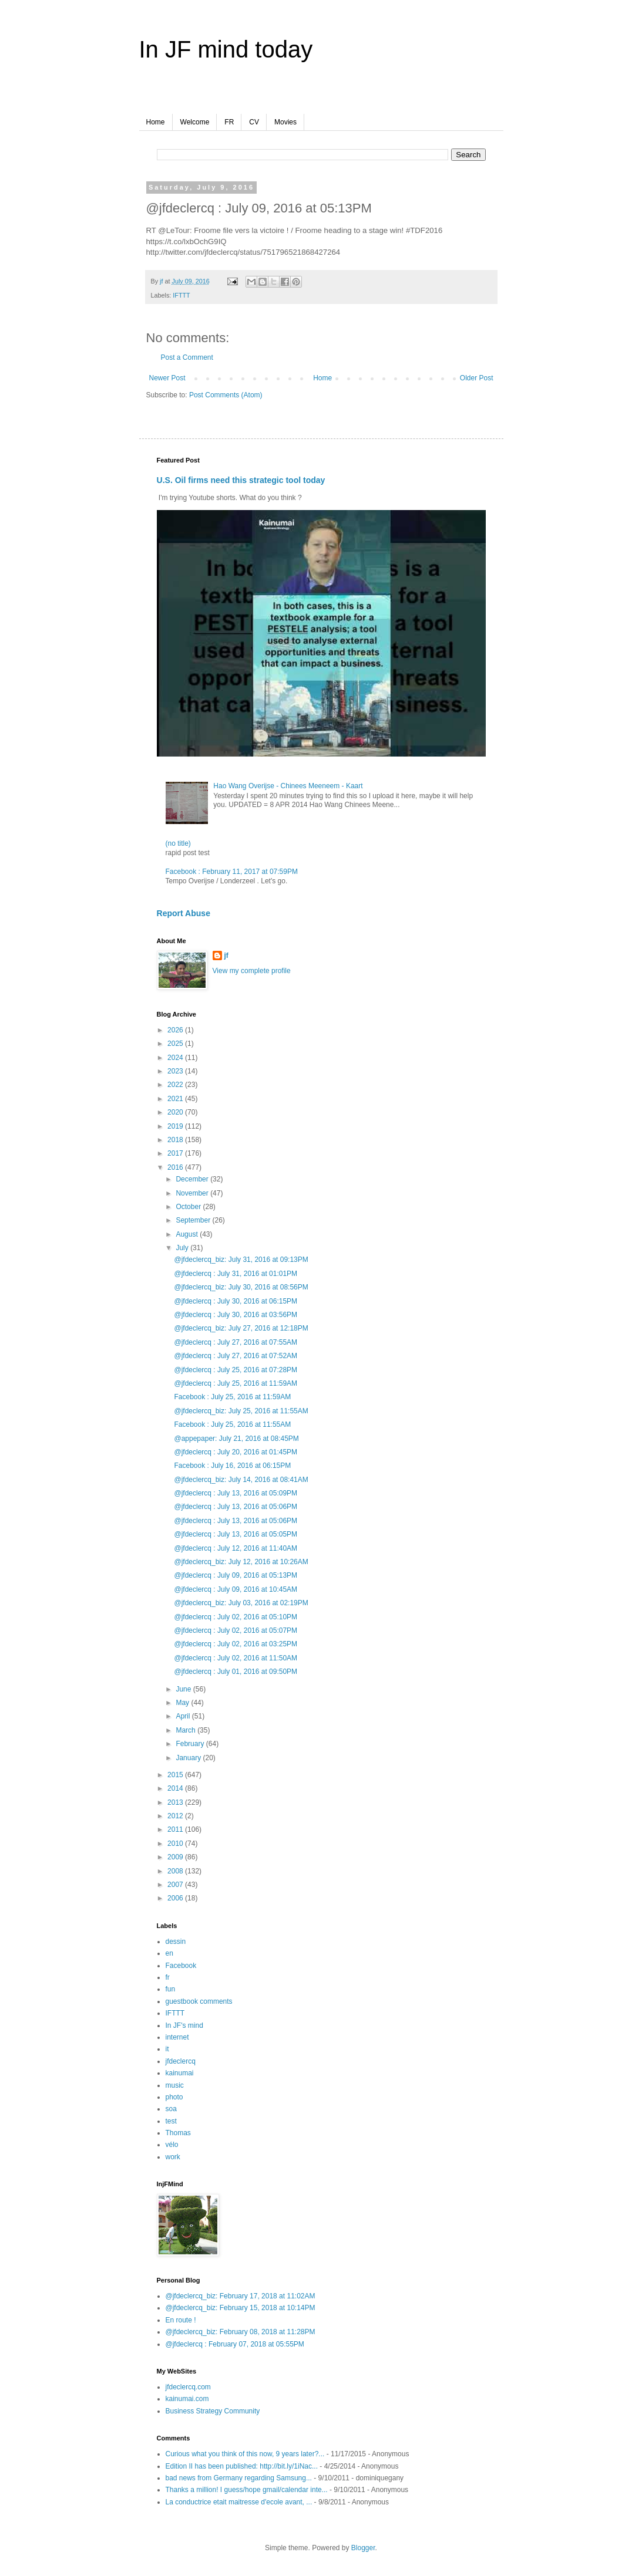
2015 (176, 1775)
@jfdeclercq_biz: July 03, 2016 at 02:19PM (241, 1603)
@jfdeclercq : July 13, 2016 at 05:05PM (235, 1534)
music (175, 2085)
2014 (176, 1788)
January (189, 1758)
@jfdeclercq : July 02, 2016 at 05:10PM (235, 1617)
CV (254, 122)
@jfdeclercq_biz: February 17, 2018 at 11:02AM (240, 2296)
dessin (176, 1941)
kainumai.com (187, 2399)
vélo (172, 2145)
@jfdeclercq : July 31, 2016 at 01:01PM (235, 1274)
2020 (176, 1112)
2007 (176, 1884)
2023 (176, 1071)
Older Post (476, 378)
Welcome (195, 122)
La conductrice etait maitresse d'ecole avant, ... (239, 2502)
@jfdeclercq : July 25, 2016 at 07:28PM (235, 1370)
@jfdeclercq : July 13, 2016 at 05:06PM (235, 1507)
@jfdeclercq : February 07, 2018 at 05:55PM (235, 2344)
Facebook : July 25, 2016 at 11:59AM (232, 1397)
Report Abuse (183, 913)
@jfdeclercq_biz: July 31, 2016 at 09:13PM (241, 1259)
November (193, 1193)
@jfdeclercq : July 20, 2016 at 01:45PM (235, 1452)
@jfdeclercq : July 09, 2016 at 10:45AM (235, 1589)
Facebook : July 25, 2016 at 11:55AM (232, 1424)
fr (168, 1977)
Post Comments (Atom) (226, 395)
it (167, 2049)
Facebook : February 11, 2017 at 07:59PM (232, 871)
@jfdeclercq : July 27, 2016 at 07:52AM (235, 1356)
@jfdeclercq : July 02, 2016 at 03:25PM (235, 1644)
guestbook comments (199, 2001)
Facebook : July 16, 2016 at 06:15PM (232, 1465)
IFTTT (181, 295)
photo (174, 2097)
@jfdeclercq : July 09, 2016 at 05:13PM (235, 1575)
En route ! (181, 2320)
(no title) (178, 843)
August (188, 1234)
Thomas (178, 2133)
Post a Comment (187, 357)
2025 (176, 1043)
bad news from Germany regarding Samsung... (239, 2478)
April (183, 1716)
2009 (176, 1857)
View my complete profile (252, 971)
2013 (176, 1802)
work (173, 2157)
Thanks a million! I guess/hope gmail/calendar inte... (247, 2490)
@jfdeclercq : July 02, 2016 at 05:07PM (235, 1630)
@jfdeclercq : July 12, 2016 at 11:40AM (235, 1548)
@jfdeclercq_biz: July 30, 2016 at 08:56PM (241, 1287)
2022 (176, 1085)
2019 (176, 1126)
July (183, 1248)
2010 (176, 1843)
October (189, 1207)
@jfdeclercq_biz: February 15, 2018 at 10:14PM (240, 2308)
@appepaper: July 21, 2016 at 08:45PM (236, 1438)
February (191, 1744)
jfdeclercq (181, 2061)
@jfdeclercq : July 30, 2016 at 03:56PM (235, 1315)
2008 (176, 1871)
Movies (285, 122)
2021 (176, 1099)
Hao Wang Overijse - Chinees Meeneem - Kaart (287, 786)
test (171, 2121)
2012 (176, 1816)
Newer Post (167, 378)
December (193, 1179)
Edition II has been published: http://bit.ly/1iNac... (242, 2466)
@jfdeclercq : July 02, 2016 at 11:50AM (235, 1658)
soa (171, 2109)
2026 (176, 1030)
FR (229, 122)
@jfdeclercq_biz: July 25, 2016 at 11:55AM (241, 1411)
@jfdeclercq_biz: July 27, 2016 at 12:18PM (241, 1328)
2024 (176, 1058)
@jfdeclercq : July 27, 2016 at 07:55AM (235, 1342)
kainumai (180, 2073)
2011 (176, 1829)
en (169, 1953)
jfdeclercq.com (188, 2387)
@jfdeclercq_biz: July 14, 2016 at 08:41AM (241, 1480)
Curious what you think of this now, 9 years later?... (245, 2454)
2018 (176, 1140)
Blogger (363, 2548)
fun (171, 1989)
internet (177, 2037)
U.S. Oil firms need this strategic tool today (241, 480)
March (186, 1730)
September (194, 1220)
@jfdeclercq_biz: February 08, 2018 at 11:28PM (240, 2332)
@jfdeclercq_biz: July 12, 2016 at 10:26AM (241, 1562)
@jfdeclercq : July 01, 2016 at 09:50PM (235, 1671)
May (183, 1703)
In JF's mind (184, 2025)
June (184, 1689)
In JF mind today (226, 49)
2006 (176, 1898)
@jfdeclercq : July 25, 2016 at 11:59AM (235, 1383)
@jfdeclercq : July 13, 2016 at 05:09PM (235, 1493)
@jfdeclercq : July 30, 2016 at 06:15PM (235, 1301)
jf (226, 955)
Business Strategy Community (213, 2411)
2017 (176, 1153)
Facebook (181, 1965)
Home (155, 122)
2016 (176, 1167)
